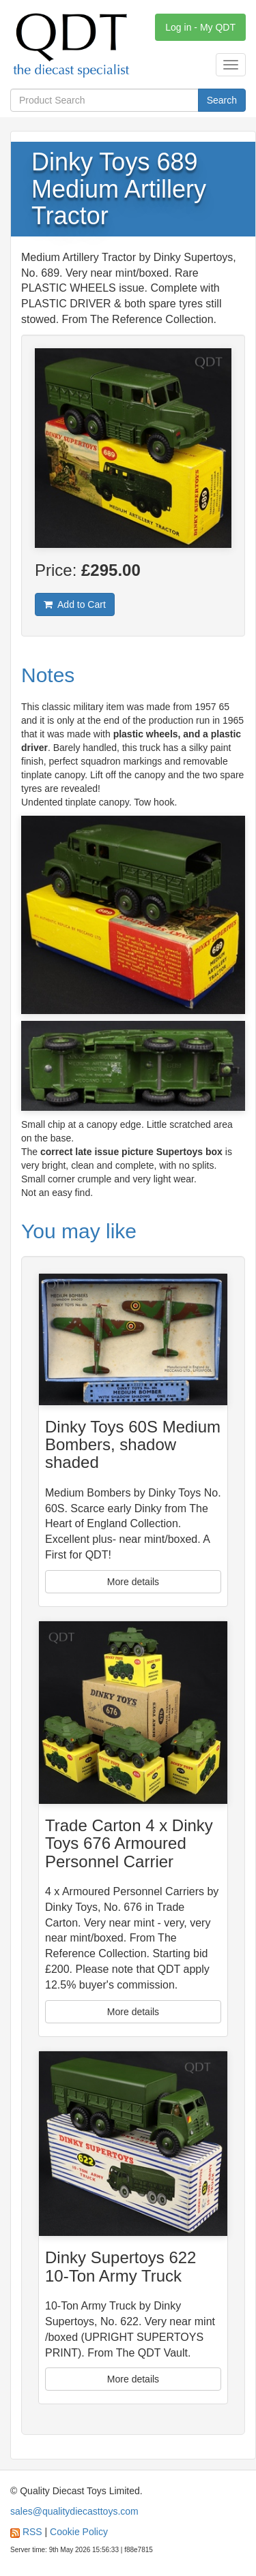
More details (133, 1581)
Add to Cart (75, 604)
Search (222, 100)
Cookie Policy (79, 2531)
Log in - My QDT (200, 27)
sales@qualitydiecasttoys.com (74, 2511)
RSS (32, 2531)
